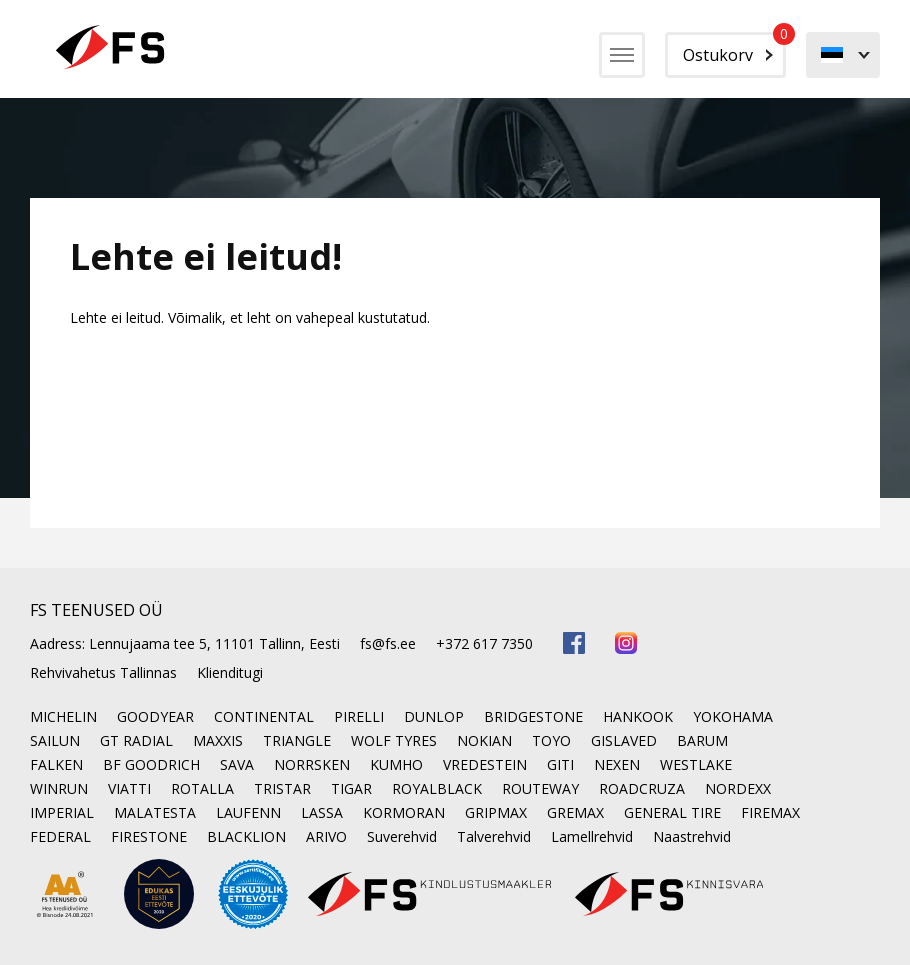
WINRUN (59, 788)
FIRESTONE (149, 836)
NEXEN (617, 764)
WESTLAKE (696, 764)
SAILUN (55, 740)
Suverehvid (402, 836)
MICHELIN (63, 716)
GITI (560, 764)
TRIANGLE (297, 740)
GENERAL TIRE (672, 812)
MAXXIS (218, 740)
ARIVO (326, 836)
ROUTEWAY (540, 788)
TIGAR (351, 788)
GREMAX (575, 812)
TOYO (551, 740)
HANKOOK (638, 716)
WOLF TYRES (394, 740)
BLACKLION (246, 836)
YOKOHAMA (733, 716)
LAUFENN (248, 812)
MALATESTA (155, 812)
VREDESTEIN (485, 764)
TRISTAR (282, 788)
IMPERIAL (62, 812)
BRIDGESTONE (533, 716)
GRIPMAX (496, 812)
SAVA (237, 764)
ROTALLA (202, 788)
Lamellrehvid (592, 836)
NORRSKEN (312, 764)
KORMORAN (404, 812)
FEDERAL (60, 836)
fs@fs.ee (388, 643)
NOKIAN (484, 740)
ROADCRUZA (642, 788)
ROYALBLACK (437, 788)
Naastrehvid (692, 836)
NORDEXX (738, 788)
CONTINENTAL (264, 716)
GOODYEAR (155, 716)
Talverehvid (494, 836)
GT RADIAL (136, 740)
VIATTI (129, 788)
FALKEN (56, 764)
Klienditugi (230, 672)
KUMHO (396, 764)
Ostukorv (734, 49)
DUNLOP (434, 716)
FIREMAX (770, 812)
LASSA (322, 812)
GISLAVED (624, 740)
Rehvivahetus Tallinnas (103, 672)
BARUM (702, 740)
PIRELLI (359, 716)
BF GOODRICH (151, 764)
